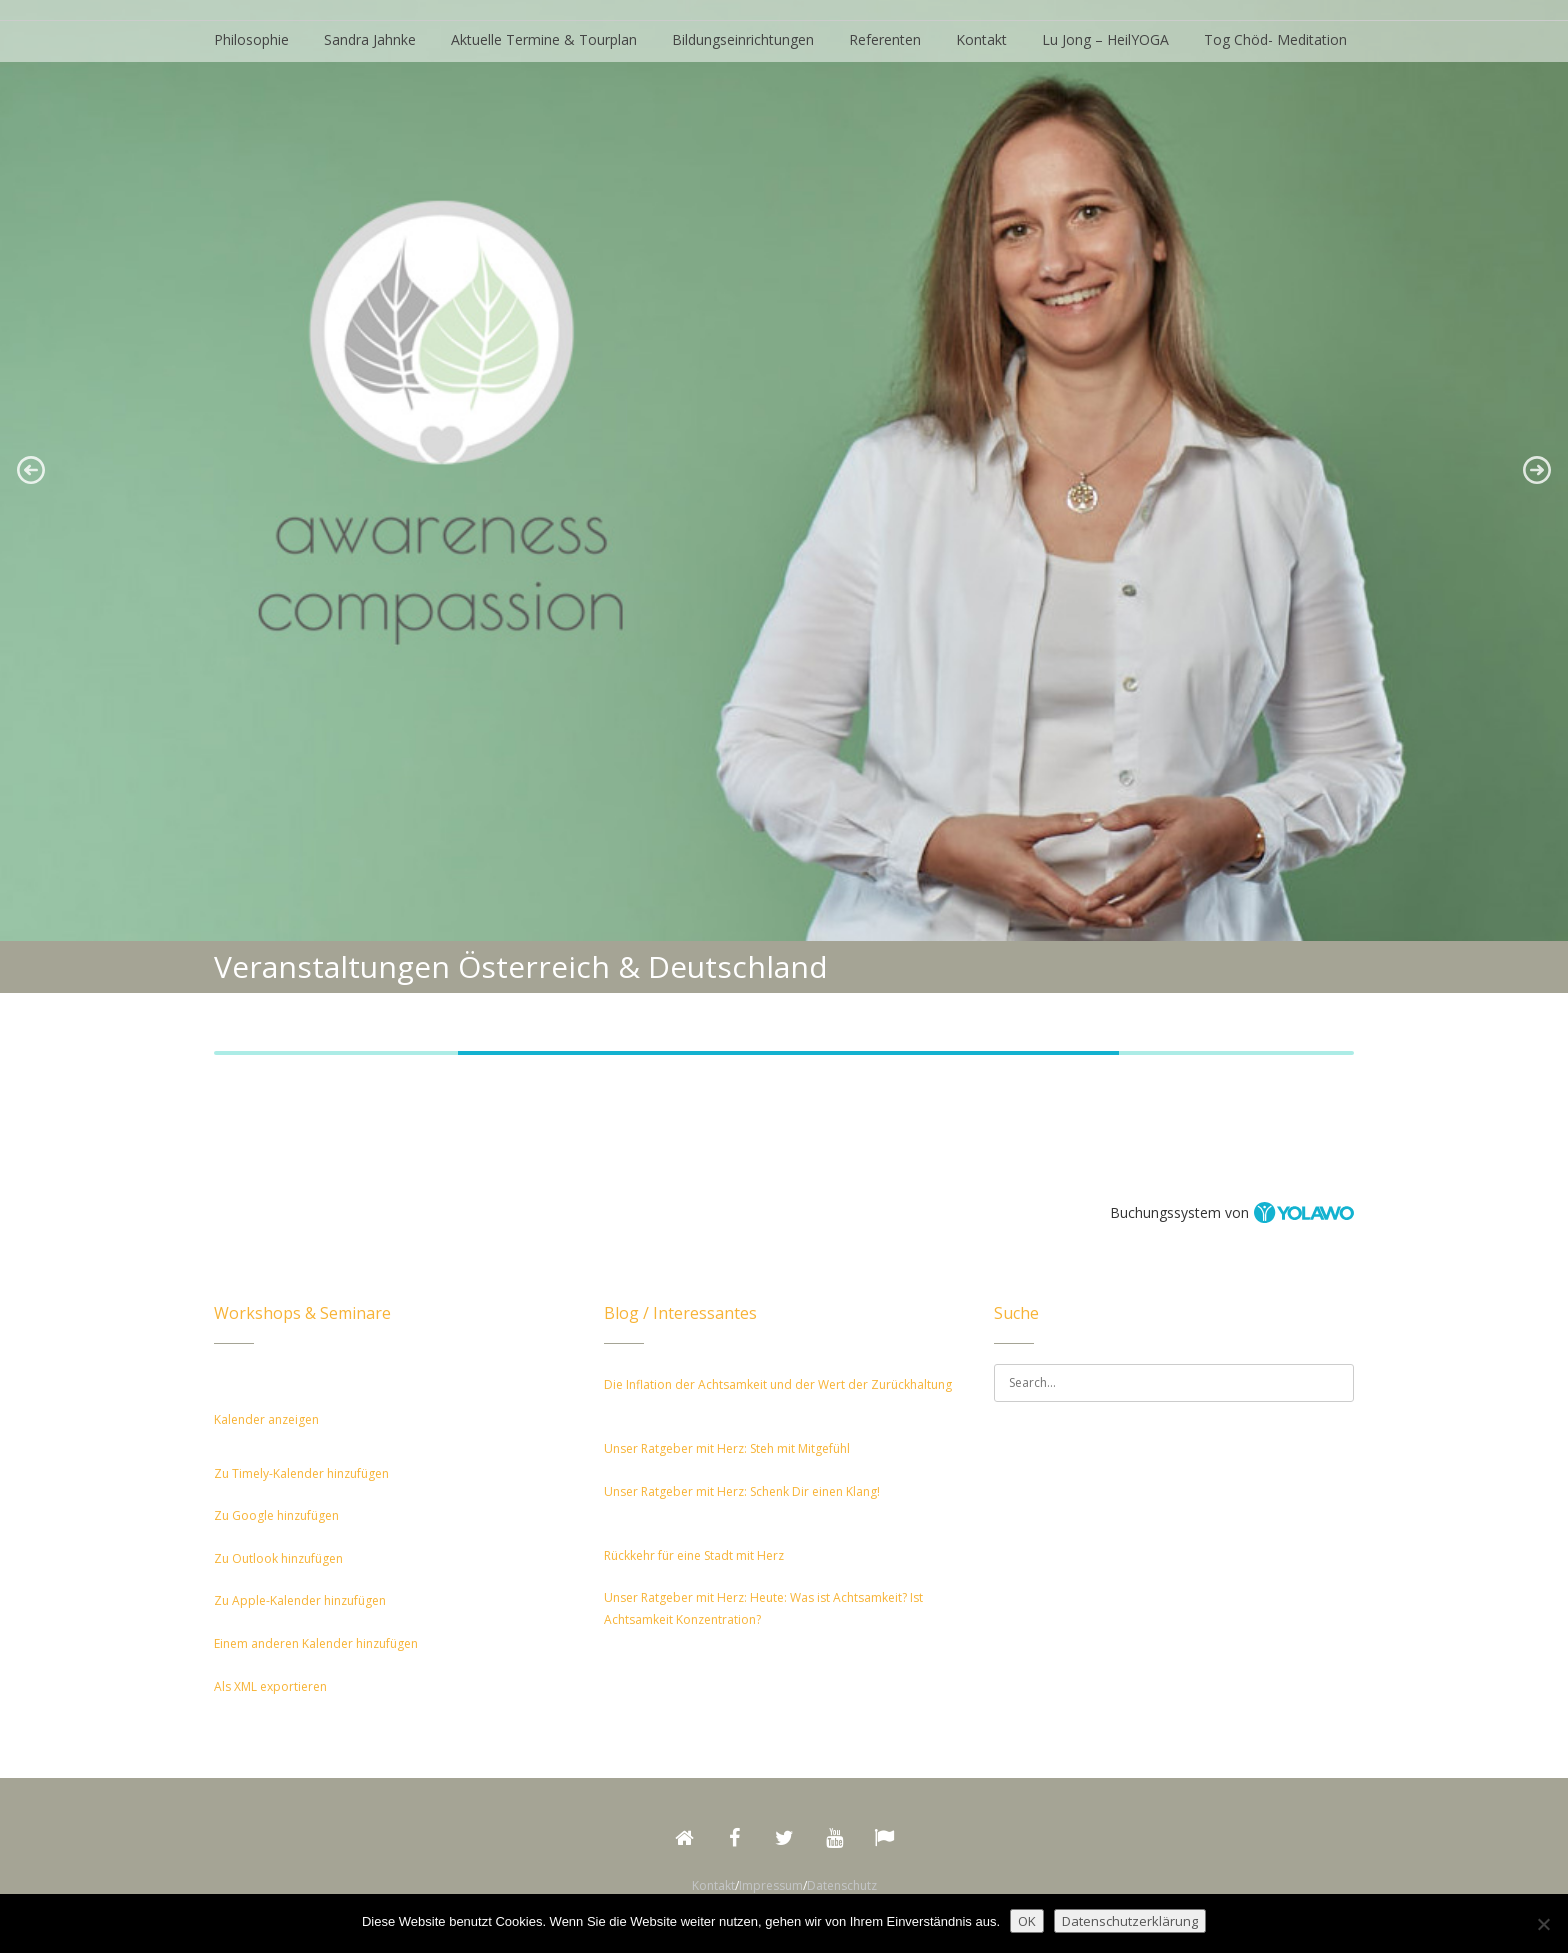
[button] (31, 470)
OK (1027, 1921)
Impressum (771, 1885)
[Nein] (1543, 1924)
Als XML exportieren (270, 1686)
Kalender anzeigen (266, 1419)
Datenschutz (842, 1885)
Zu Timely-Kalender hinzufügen (301, 1473)
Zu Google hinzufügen (276, 1515)
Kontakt (713, 1885)
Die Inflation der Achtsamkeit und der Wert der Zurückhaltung (778, 1384)
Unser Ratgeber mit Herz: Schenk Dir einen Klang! (742, 1491)
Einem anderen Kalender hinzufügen (316, 1643)
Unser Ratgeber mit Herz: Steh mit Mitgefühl (727, 1448)
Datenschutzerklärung (1130, 1921)
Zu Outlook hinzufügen (278, 1558)
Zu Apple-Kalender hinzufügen (300, 1600)
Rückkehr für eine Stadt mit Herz (694, 1555)
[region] (784, 470)
